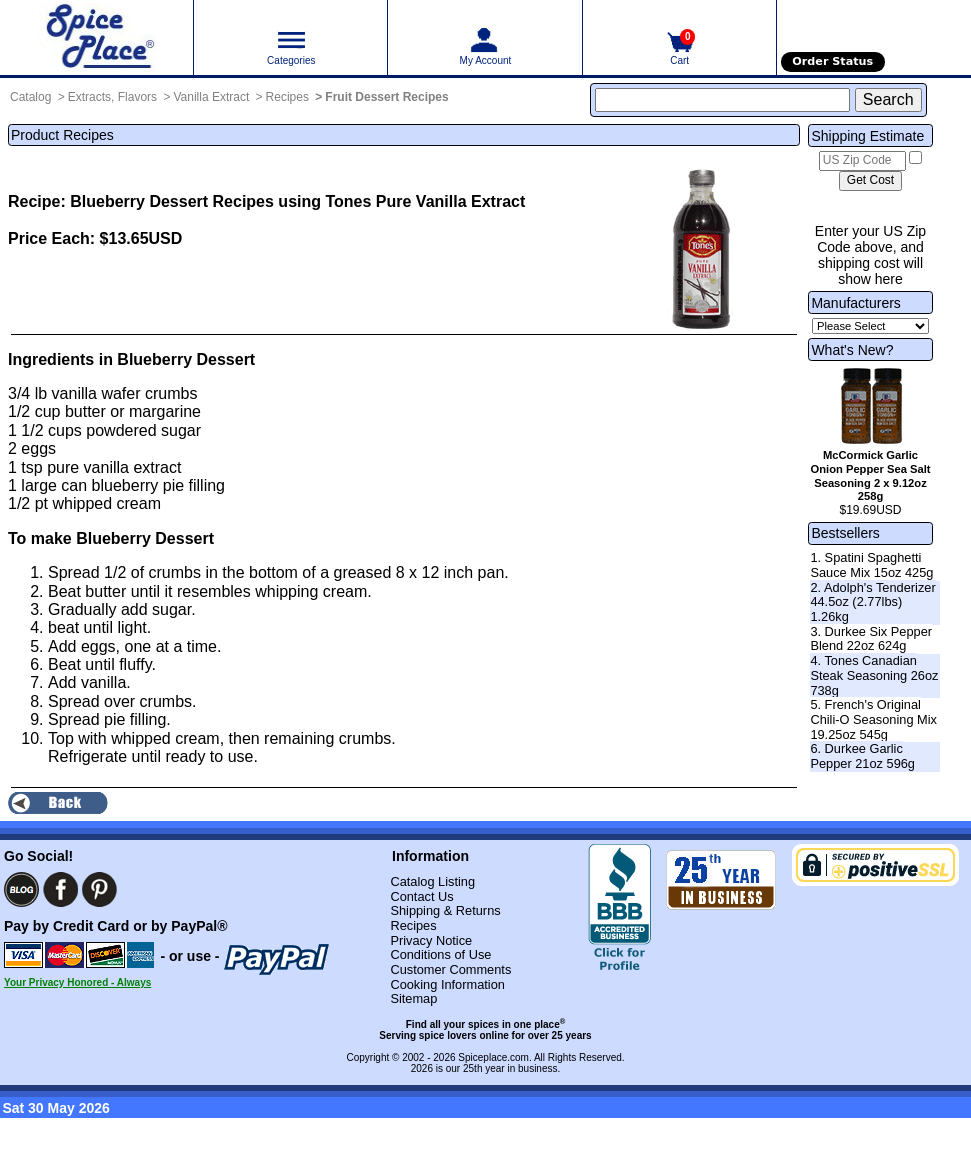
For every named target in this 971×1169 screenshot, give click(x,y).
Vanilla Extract (211, 97)
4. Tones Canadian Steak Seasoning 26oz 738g (874, 675)
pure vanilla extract (114, 467)
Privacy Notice (431, 940)
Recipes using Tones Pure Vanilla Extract (369, 201)
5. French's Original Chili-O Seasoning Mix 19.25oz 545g (873, 719)
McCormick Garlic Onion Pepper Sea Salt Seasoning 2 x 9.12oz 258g (871, 475)
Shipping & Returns (445, 910)
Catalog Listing (432, 881)
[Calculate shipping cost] (870, 181)
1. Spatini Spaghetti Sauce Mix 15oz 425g (871, 565)
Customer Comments (450, 969)
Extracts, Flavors (112, 97)
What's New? (852, 350)
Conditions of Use (440, 954)
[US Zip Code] (862, 161)
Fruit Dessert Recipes (386, 97)
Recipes (287, 97)
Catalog (30, 97)
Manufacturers (855, 303)
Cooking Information (447, 984)
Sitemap (413, 998)
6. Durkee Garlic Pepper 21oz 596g (862, 756)
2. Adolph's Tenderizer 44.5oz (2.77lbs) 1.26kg (872, 602)
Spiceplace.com (493, 1057)
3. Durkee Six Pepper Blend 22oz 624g (871, 639)
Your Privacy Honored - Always (77, 982)
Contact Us (421, 896)
